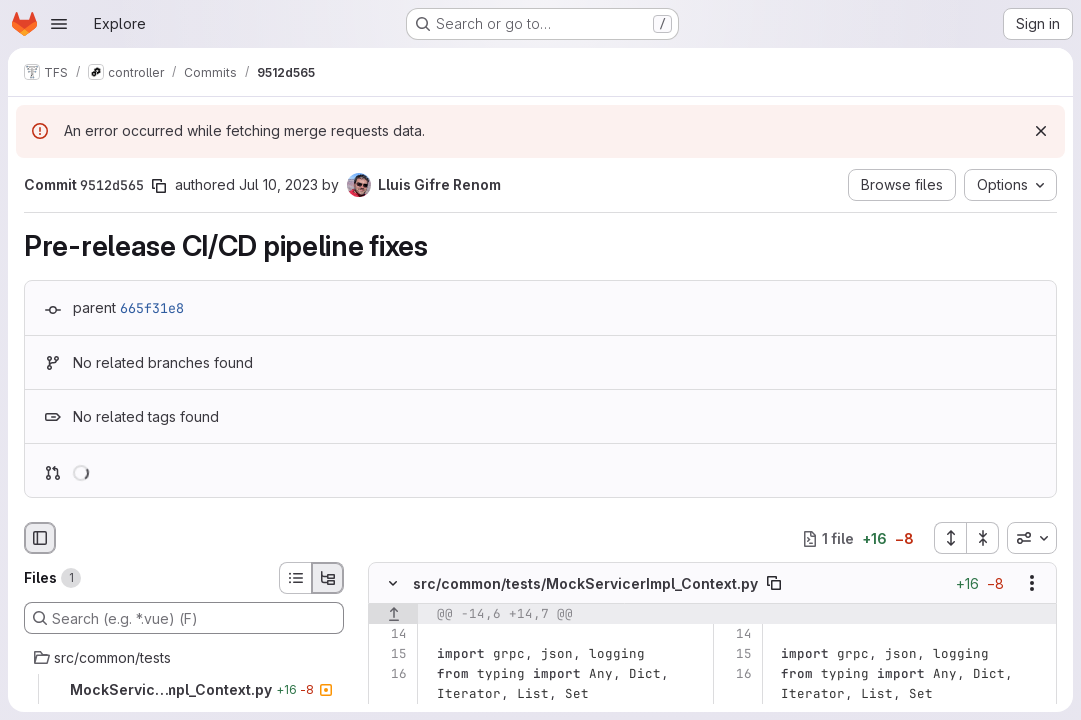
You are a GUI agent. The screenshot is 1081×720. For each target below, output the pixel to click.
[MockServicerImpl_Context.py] (184, 690)
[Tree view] (328, 578)
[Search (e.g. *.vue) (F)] (184, 618)
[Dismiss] (1041, 131)
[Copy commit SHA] (159, 186)
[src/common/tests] (184, 658)
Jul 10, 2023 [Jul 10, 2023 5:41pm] (278, 184)
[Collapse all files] (983, 538)
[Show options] (1032, 584)
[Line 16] (390, 675)
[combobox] (1032, 538)
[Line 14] (390, 635)
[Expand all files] (950, 538)
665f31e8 (152, 308)
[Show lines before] (393, 615)
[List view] (295, 578)
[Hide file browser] (40, 538)
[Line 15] (390, 655)
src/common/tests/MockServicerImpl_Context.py (585, 583)
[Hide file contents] (393, 584)
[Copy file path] (774, 584)
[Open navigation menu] (59, 24)
